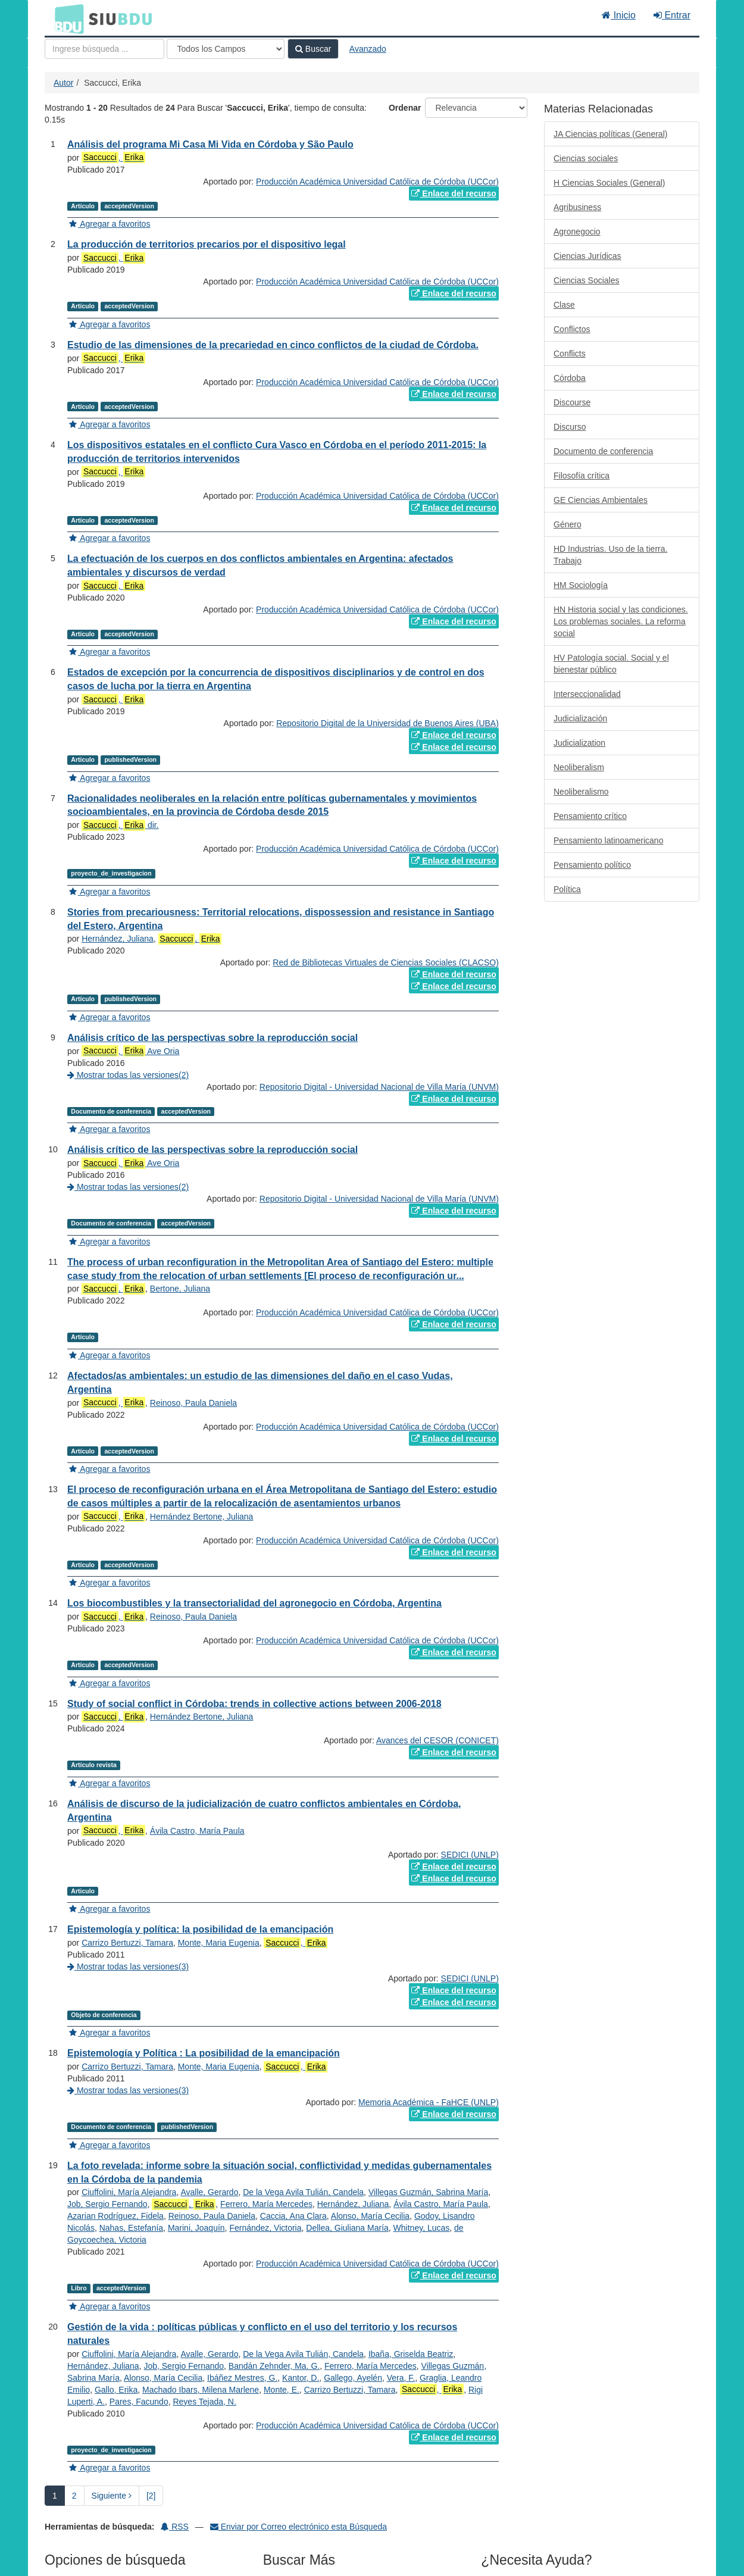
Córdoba (570, 378)
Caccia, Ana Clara (293, 2216)
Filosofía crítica (581, 475)
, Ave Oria (130, 1050)
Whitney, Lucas (421, 2228)
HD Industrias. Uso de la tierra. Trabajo (610, 554)
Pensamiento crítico (590, 816)
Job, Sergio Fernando (107, 2204)
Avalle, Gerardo (209, 2192)
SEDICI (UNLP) (470, 1854)
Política (567, 889)
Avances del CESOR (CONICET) (437, 1740)
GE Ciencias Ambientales (601, 500)
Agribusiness (577, 207)
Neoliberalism (579, 767)
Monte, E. (281, 2389)
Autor (63, 82)
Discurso (570, 427)
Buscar (313, 49)
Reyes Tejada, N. (204, 2401)
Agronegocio (577, 231)
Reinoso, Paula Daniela (193, 1403)
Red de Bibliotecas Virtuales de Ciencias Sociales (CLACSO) (385, 962)
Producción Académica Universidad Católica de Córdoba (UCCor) (377, 181)
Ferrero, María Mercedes (266, 2204)
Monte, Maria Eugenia (219, 1942)
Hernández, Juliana (118, 938)
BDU (66, 18)
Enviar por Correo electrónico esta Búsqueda (298, 2526)
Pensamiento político (592, 865)
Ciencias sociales (586, 158)
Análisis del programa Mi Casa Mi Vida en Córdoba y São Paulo (210, 144)
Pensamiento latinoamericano (608, 840)
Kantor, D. (300, 2378)
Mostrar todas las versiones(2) (128, 1075)
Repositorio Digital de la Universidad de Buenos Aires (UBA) (387, 723)
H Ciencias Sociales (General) (609, 182)
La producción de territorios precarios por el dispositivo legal (206, 244)
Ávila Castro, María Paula (197, 1831)
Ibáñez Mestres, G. (242, 2378)
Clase (564, 305)
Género (568, 524)
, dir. (120, 825)
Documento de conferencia (603, 451)
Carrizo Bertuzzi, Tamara (127, 1942)
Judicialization (579, 743)
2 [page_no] (74, 2495)
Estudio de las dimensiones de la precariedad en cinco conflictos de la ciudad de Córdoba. (273, 345)
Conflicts (570, 353)
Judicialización (580, 718)
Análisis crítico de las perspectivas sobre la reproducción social (212, 1038)
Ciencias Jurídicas (587, 256)
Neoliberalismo (581, 791)
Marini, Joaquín (196, 2228)
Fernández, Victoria (265, 2228)
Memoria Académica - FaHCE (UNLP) (428, 2102)
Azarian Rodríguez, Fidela (115, 2216)
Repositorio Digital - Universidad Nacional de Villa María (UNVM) (379, 1087)
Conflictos (572, 329)
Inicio (619, 15)
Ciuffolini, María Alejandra (129, 2192)
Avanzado (367, 49)
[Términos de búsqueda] (104, 49)
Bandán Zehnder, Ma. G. (274, 2366)
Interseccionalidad (587, 694)
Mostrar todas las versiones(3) (128, 1966)
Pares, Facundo (139, 2401)
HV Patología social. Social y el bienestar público (611, 663)
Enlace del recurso (453, 193)
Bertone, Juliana (180, 1288)
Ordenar (405, 107)
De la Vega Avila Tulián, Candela (303, 2192)
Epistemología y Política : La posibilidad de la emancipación (203, 2053)
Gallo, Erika (116, 2389)
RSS (175, 2526)
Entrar (672, 15)
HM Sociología (581, 585)
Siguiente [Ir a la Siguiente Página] (112, 2495)
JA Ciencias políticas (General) (610, 134)
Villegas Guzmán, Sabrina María (428, 2192)
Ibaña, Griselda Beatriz (410, 2354)
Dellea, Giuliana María (347, 2228)
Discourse (572, 402)
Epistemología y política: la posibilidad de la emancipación (200, 1929)
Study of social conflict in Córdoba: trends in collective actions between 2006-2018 (254, 1704)
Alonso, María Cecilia (370, 2216)
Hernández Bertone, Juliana (202, 1516)
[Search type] (226, 49)
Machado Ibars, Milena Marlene (200, 2389)
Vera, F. (401, 2378)
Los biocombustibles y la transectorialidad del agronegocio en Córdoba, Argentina (254, 1603)
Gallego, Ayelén (353, 2378)
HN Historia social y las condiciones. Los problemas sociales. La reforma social (621, 621)
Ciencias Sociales (587, 280)
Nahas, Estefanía (131, 2228)
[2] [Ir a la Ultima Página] (151, 2495)
